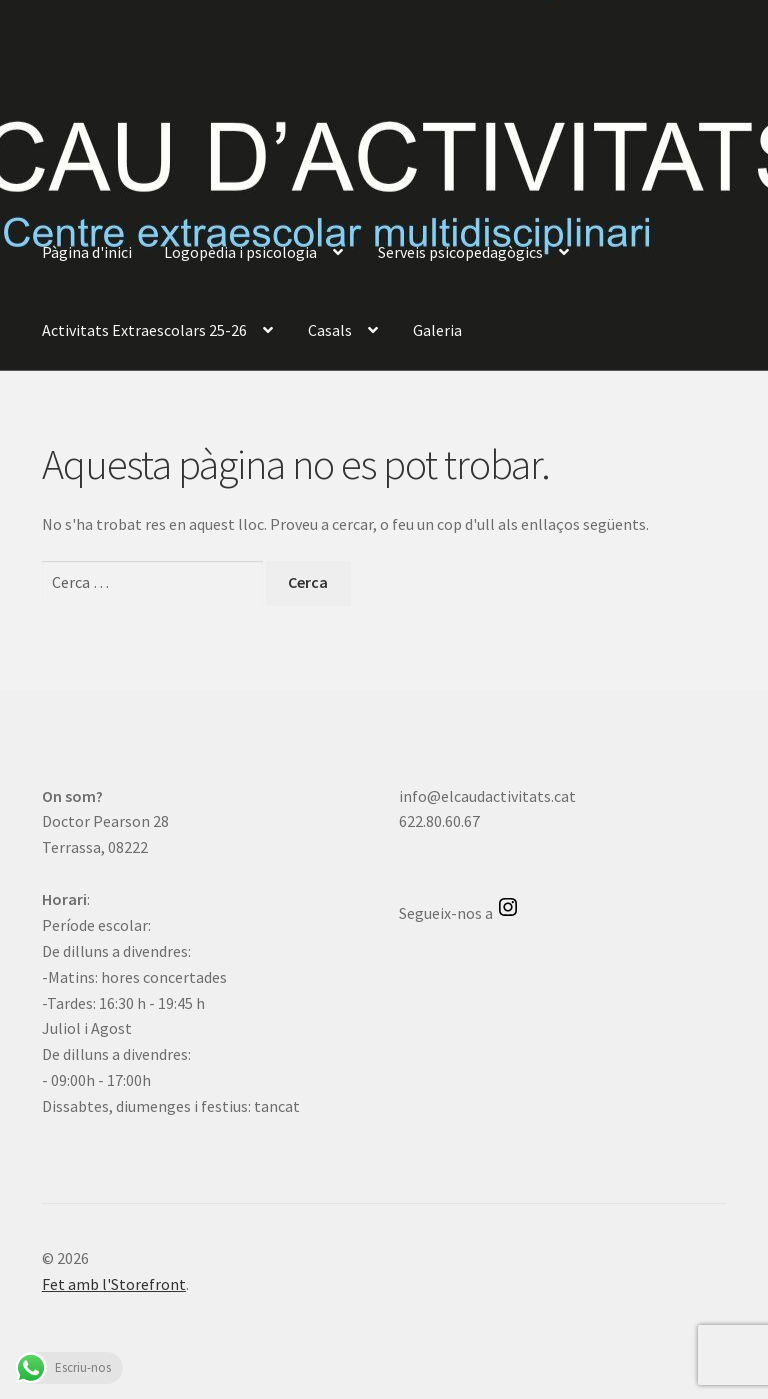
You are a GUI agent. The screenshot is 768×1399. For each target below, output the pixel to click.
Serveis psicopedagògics (460, 252)
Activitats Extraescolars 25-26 (144, 330)
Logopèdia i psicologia (240, 252)
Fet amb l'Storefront (114, 1284)
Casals (330, 330)
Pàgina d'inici (87, 252)
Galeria (437, 330)
